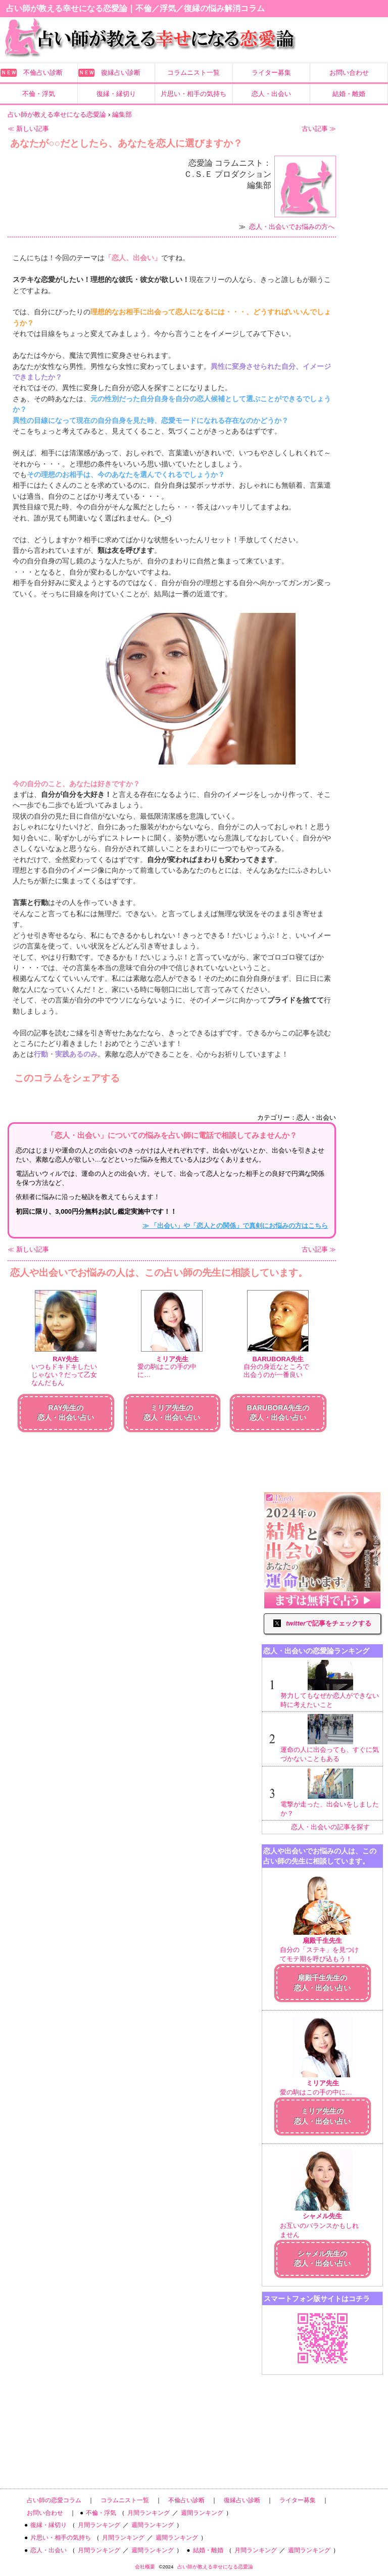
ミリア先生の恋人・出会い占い (322, 2116)
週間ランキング (202, 2512)
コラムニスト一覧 (193, 72)
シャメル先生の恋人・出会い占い (322, 2259)
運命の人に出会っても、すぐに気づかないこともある (330, 1738)
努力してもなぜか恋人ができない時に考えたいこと (330, 1684)
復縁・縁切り (116, 94)
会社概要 (145, 2566)
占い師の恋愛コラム (54, 2500)
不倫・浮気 (38, 94)
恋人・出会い (271, 94)
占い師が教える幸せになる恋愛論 (215, 2566)
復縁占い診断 (120, 72)
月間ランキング (148, 2512)
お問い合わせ (349, 72)
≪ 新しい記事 (28, 128)
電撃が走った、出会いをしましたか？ (330, 1793)
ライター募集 (271, 72)
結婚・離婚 (348, 94)
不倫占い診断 (43, 72)
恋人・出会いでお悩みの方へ (291, 226)
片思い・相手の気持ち (193, 94)
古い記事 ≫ (319, 128)
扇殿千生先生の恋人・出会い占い (322, 1983)
